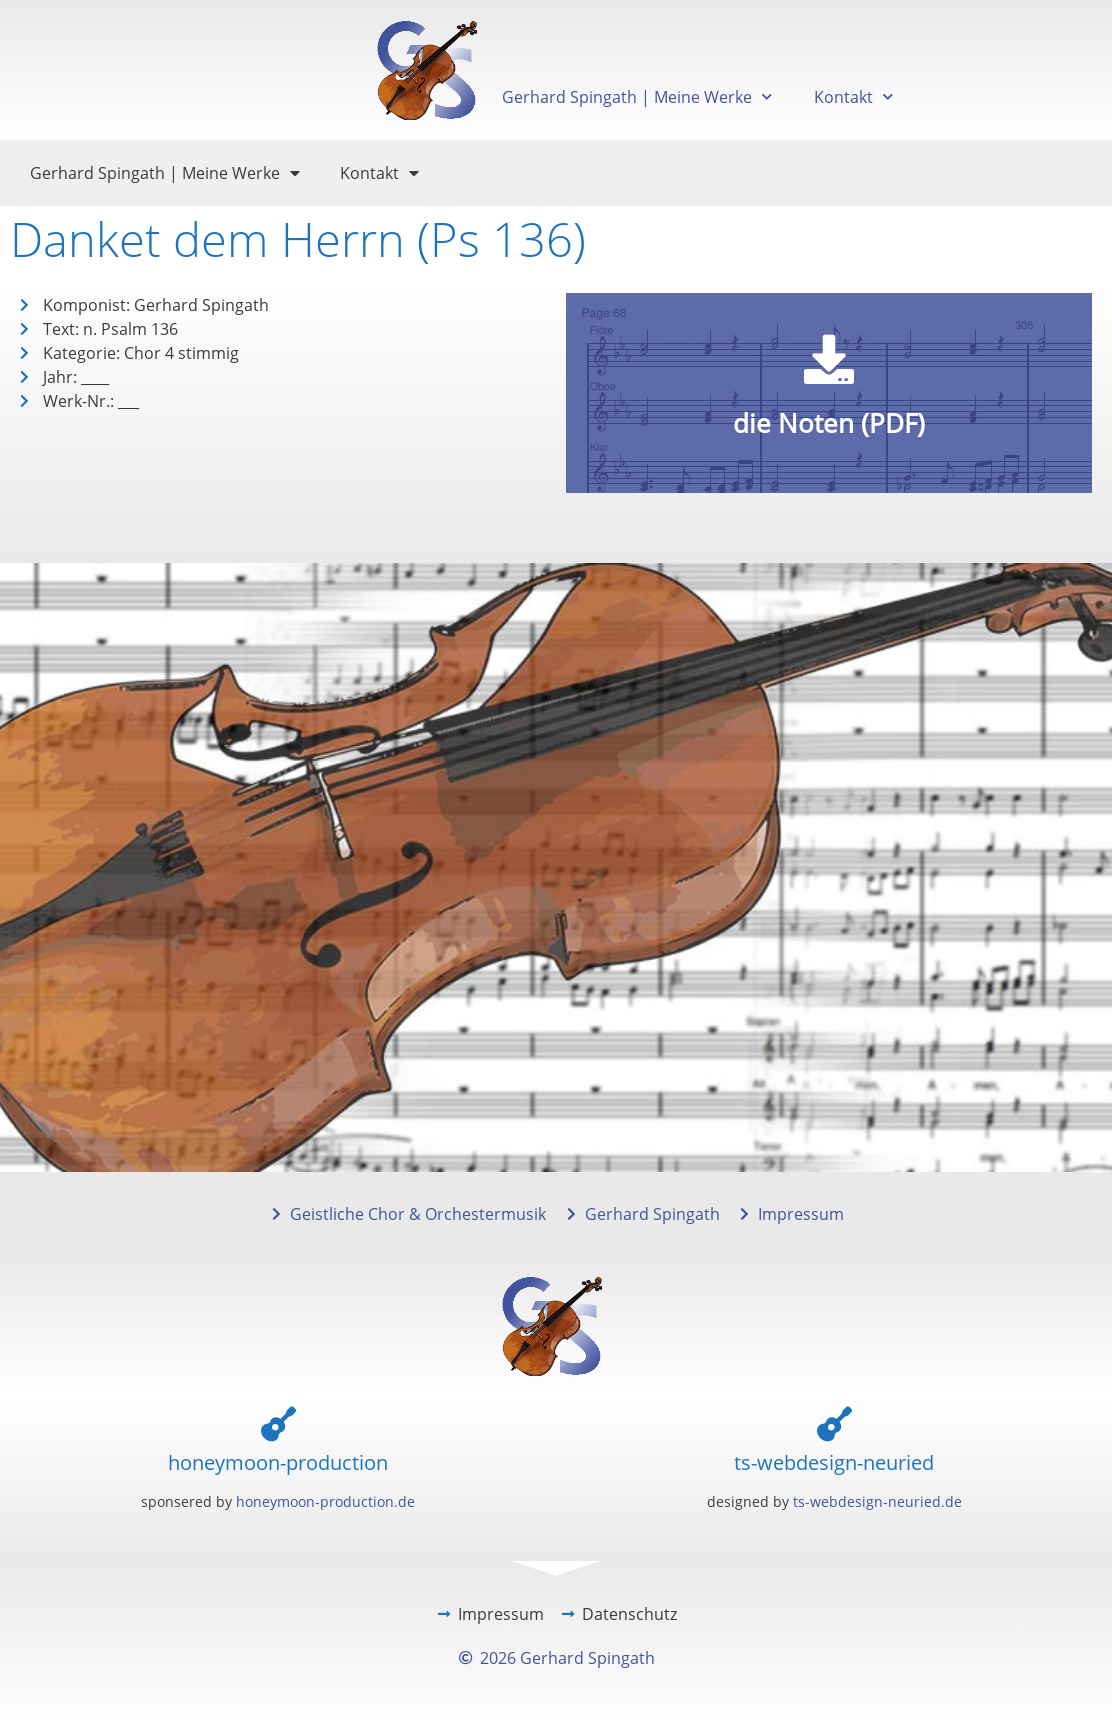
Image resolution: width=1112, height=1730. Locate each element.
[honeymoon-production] (278, 1423)
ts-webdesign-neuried (834, 1462)
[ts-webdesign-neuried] (834, 1423)
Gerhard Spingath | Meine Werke (637, 96)
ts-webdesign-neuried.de (877, 1501)
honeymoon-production (278, 1462)
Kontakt (853, 96)
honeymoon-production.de (325, 1501)
